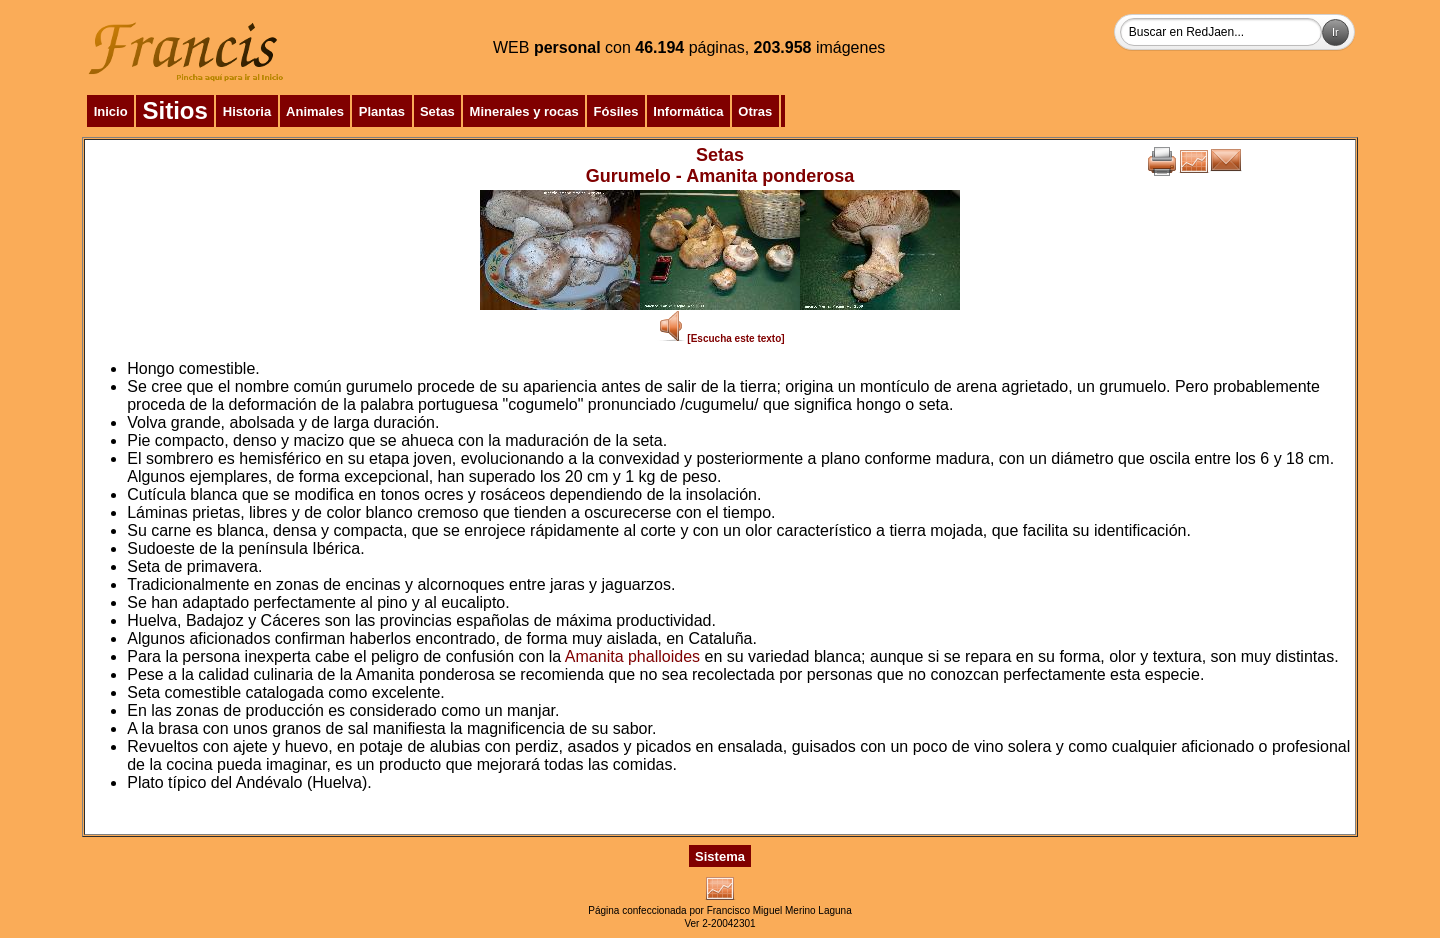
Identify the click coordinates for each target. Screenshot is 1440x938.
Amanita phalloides (632, 656)
